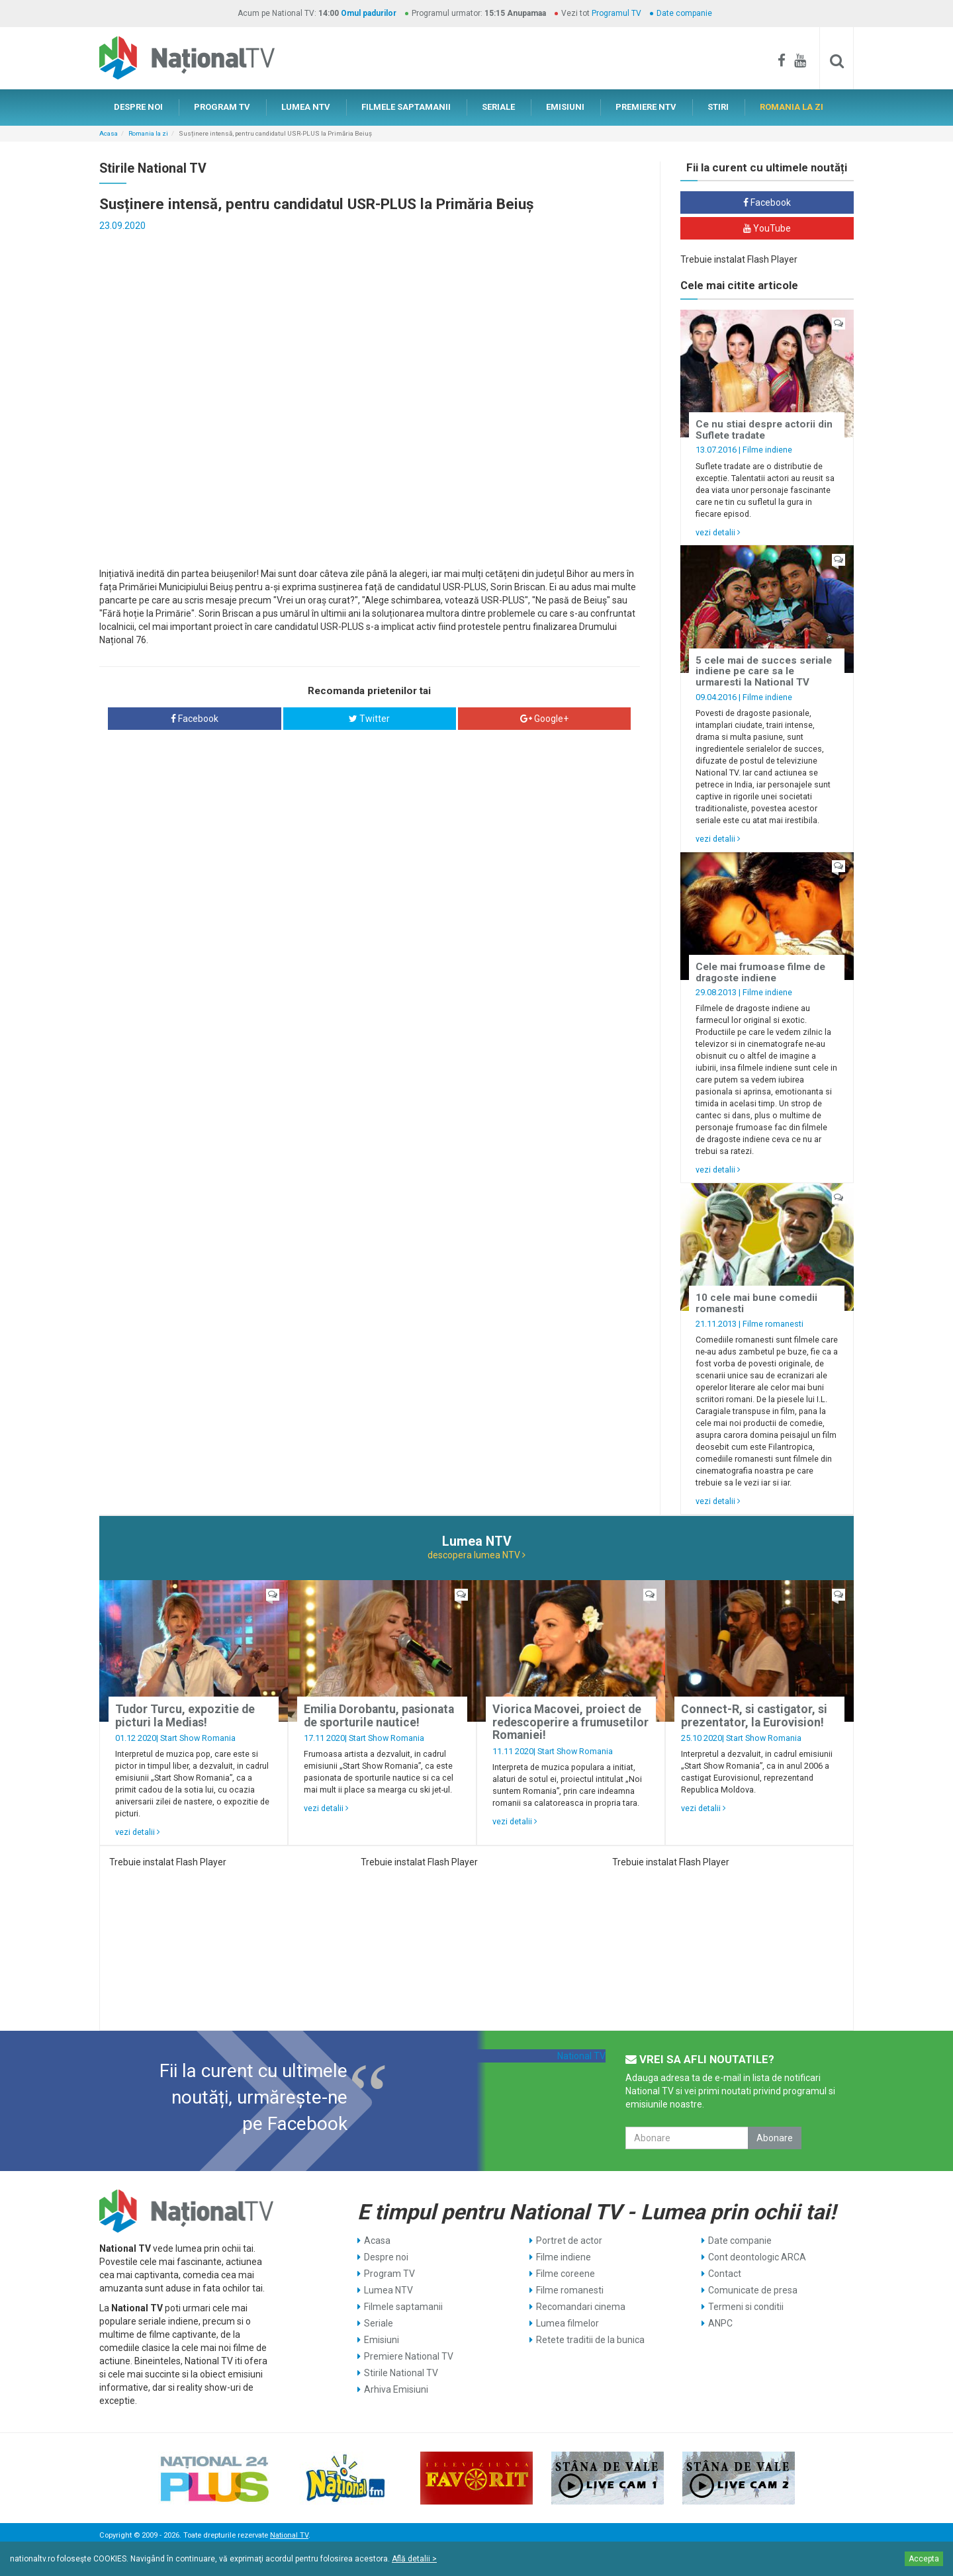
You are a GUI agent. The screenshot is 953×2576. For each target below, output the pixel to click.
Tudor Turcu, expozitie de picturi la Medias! (185, 1715)
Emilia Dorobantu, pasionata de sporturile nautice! (379, 1715)
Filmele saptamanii (403, 2306)
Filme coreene (565, 2273)
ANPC (720, 2323)
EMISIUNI (565, 107)
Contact (724, 2273)
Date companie (684, 13)
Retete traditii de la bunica (590, 2339)
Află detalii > (414, 2558)
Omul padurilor (368, 13)
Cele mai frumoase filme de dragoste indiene (760, 972)
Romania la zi (148, 133)
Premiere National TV (408, 2356)
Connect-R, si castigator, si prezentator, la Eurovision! (754, 1715)
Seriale (378, 2323)
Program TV (389, 2273)
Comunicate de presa (752, 2290)
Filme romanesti (773, 1324)
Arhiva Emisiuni (396, 2389)
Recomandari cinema (580, 2306)
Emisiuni (381, 2339)
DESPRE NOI (138, 107)
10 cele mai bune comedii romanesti (756, 1303)
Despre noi (386, 2257)
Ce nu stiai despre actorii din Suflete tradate (764, 429)
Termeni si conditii (746, 2306)
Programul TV (616, 13)
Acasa (108, 133)
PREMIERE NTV (645, 107)
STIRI (718, 107)
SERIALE (498, 107)
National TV (581, 2056)
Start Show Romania (198, 1738)
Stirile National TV (401, 2373)
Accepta (924, 2558)
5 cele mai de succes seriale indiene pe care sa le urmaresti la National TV (764, 671)
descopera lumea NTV (476, 1555)
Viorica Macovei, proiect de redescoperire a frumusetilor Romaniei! (570, 1722)
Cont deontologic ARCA (757, 2257)
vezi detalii (718, 532)
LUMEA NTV (305, 107)
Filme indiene (767, 450)
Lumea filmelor (567, 2323)
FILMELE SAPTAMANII (406, 107)
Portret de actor (569, 2240)
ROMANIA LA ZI (791, 107)
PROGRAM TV (222, 107)
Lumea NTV (388, 2290)
